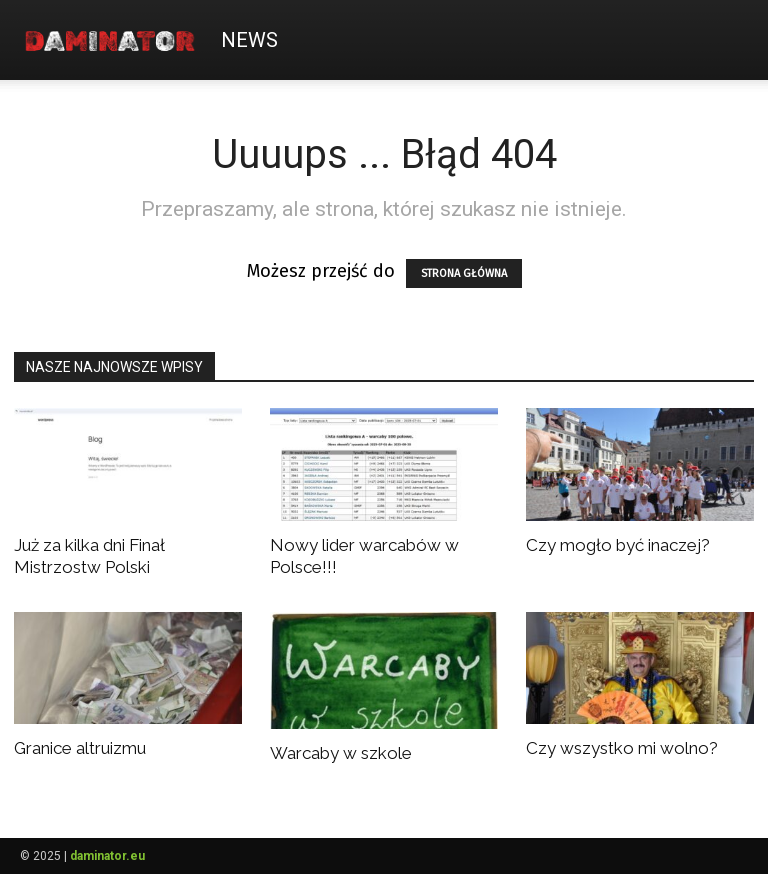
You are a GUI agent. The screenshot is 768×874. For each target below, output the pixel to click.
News (249, 40)
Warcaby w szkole (341, 753)
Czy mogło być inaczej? (618, 545)
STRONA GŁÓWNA (464, 273)
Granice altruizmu (80, 748)
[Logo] (116, 40)
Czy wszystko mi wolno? (622, 748)
